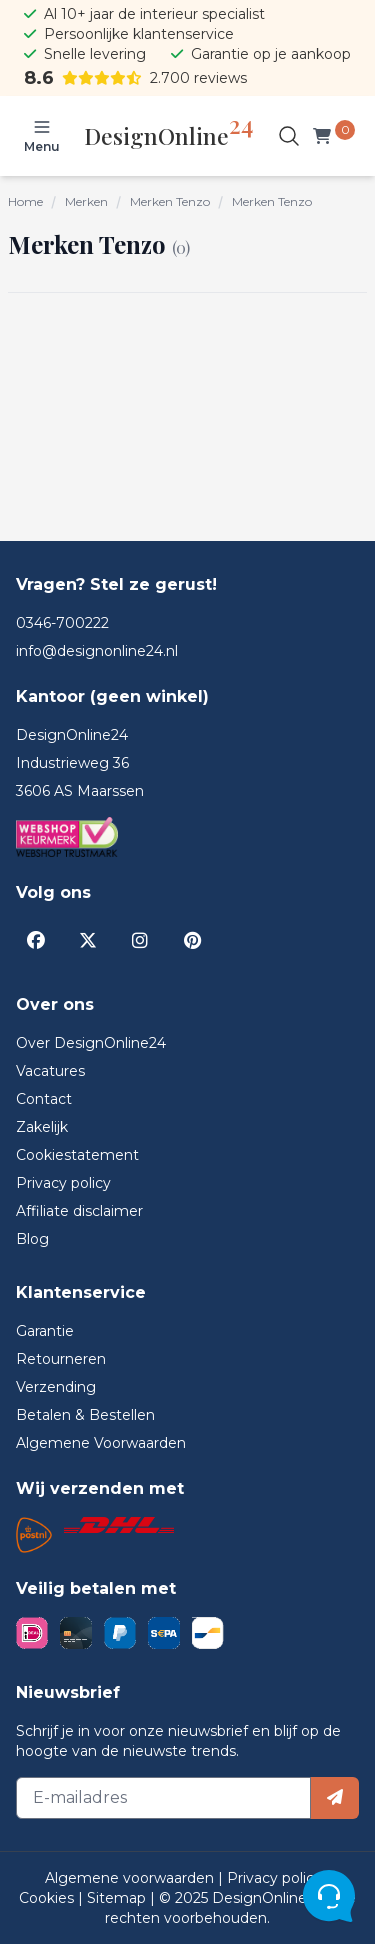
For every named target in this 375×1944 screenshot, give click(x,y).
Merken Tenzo (170, 201)
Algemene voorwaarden (131, 1878)
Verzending (56, 1387)
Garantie (45, 1331)
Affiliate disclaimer (79, 1211)
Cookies (48, 1898)
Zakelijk (42, 1127)
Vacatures (50, 1071)
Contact (44, 1099)
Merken (86, 201)
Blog (32, 1239)
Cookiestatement (77, 1155)
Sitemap (118, 1898)
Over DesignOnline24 (91, 1043)
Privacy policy (63, 1183)
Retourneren (61, 1359)
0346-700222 (62, 623)
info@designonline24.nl (97, 651)
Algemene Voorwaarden (101, 1443)
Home (25, 201)
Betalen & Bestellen (85, 1415)
